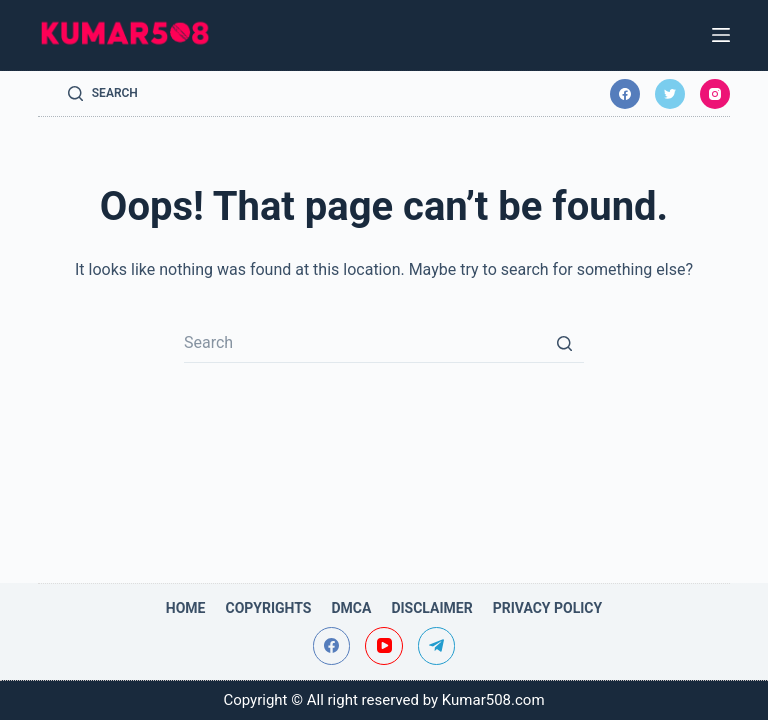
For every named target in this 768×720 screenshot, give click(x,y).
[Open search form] (102, 94)
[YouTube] (384, 646)
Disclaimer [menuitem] (431, 608)
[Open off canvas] (721, 35)
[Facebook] (625, 94)
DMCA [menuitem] (351, 608)
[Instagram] (715, 94)
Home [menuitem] (186, 608)
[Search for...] (384, 343)
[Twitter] (670, 94)
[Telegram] (437, 646)
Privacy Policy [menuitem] (548, 608)
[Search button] (564, 343)
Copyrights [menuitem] (268, 608)
